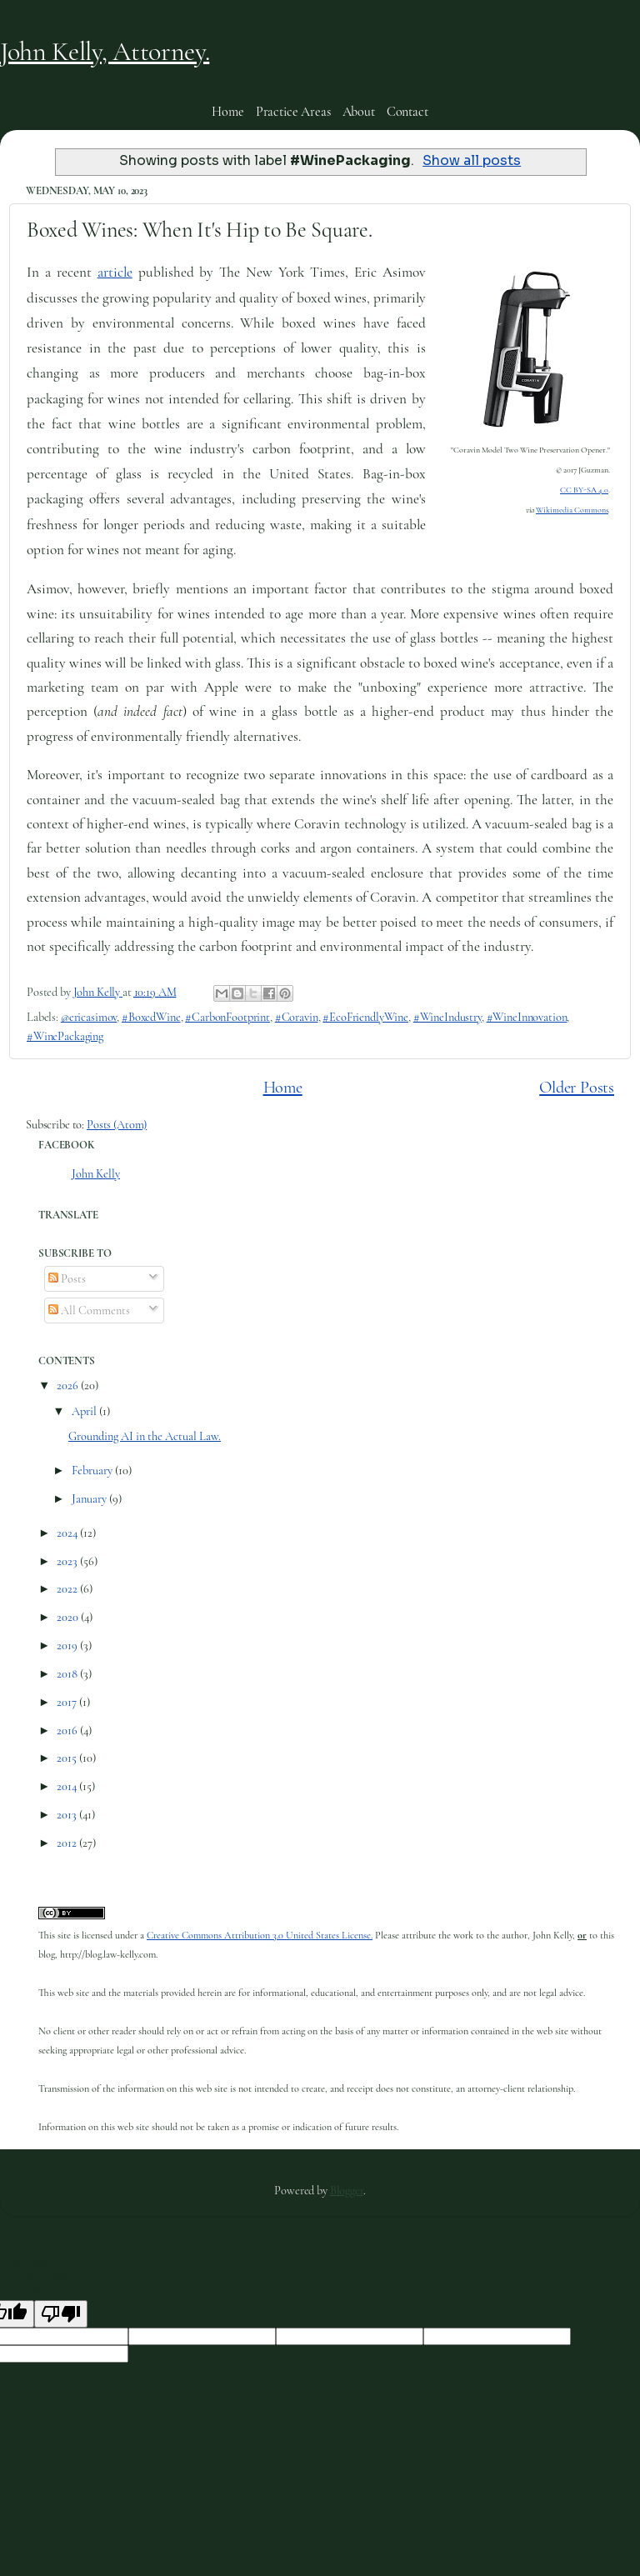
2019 (68, 1645)
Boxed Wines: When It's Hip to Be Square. (199, 230)
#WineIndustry (447, 1017)
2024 (68, 1533)
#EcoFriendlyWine (365, 1017)
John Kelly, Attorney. (104, 51)
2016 (68, 1730)
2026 (69, 1385)
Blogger (346, 2190)
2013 (68, 1815)
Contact (407, 111)
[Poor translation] (61, 2314)
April (85, 1411)
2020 (69, 1617)
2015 (68, 1758)
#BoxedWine (151, 1017)
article (115, 272)
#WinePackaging (65, 1036)
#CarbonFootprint (227, 1017)
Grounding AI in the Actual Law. (144, 1436)
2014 (68, 1786)
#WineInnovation (527, 1017)
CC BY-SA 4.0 (584, 490)
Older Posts (576, 1087)
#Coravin (296, 1017)
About (358, 111)
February (93, 1470)
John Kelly (96, 1174)
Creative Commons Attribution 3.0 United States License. (259, 1935)
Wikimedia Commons (572, 510)
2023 (68, 1561)
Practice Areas (293, 111)
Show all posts (471, 161)
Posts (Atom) (117, 1125)
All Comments (89, 1310)
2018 (68, 1674)
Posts (67, 1279)
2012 (68, 1843)
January (90, 1499)
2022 (68, 1589)
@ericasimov (89, 1017)
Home (227, 111)
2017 (68, 1702)
